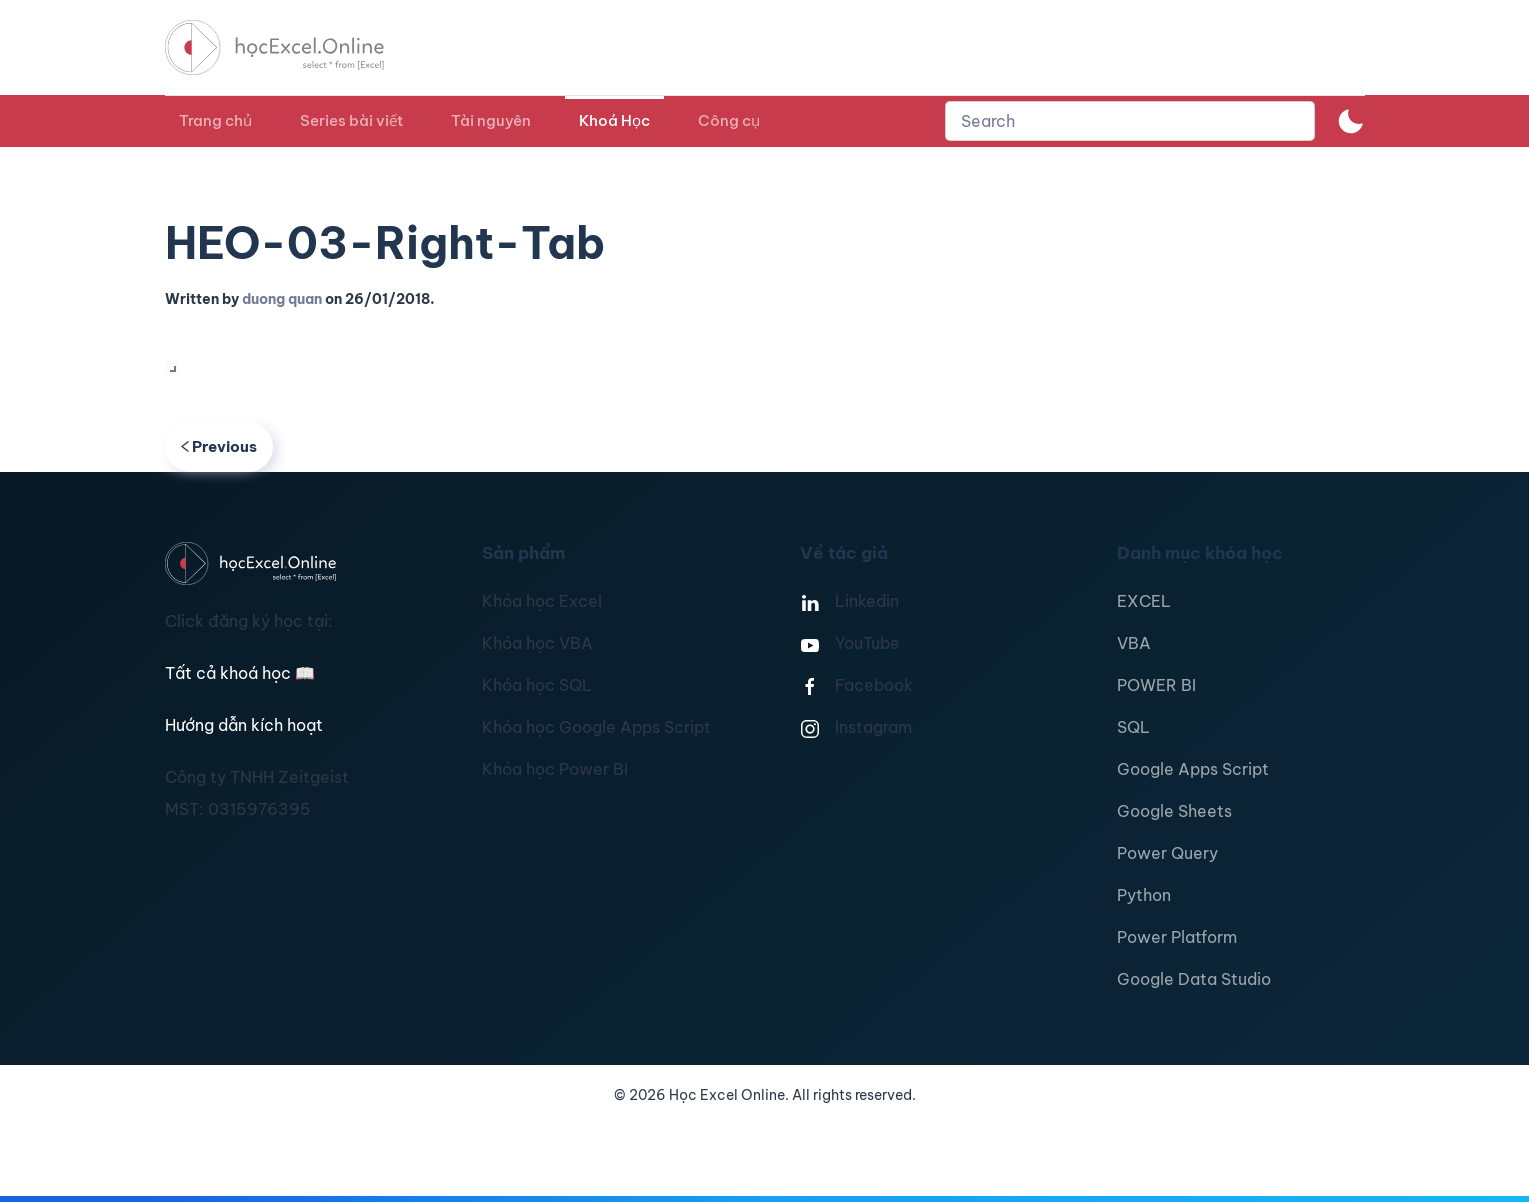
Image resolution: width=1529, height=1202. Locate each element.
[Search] (1130, 121)
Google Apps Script (1193, 769)
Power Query (1167, 853)
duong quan (282, 299)
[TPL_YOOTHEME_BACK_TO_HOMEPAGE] (293, 47)
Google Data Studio (1194, 979)
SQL (1133, 727)
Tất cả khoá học (240, 673)
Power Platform (1177, 937)
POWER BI (1156, 685)
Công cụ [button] (729, 120)
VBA (1134, 643)
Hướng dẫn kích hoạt (244, 725)
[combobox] (1130, 121)
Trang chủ (215, 120)
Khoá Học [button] (614, 120)
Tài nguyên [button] (491, 120)
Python (1144, 895)
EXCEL (1144, 601)
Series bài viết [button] (351, 120)
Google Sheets (1174, 811)
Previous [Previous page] (219, 446)
